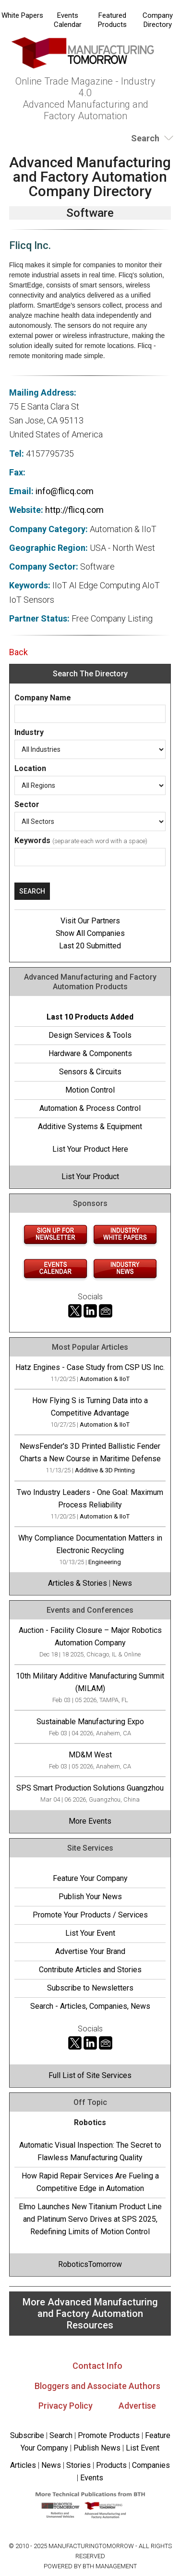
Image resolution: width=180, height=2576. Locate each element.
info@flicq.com (65, 491)
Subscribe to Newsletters (90, 1987)
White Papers (22, 15)
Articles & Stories (77, 1583)
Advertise (137, 2406)
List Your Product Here (90, 1149)
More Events (90, 1821)
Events (90, 2477)
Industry (29, 732)
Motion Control (90, 1090)
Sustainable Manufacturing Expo (90, 1721)
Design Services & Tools (90, 1035)
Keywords (32, 840)
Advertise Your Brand (90, 1951)
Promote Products (109, 2435)
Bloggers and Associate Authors (97, 2386)
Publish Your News (90, 1896)
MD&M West (90, 1754)
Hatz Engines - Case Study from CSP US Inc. (90, 1367)
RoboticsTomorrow (90, 2264)
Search (60, 2435)
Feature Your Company (90, 1878)
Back (18, 652)
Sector (26, 804)
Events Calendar (68, 20)
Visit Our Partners (90, 920)
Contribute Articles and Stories (90, 1969)
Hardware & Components (90, 1053)
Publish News (96, 2447)
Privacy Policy (65, 2406)
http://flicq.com (74, 510)
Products (111, 2465)
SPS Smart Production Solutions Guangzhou (90, 1787)
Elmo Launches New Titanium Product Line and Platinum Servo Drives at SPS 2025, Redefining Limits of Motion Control (90, 2219)
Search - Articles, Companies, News (90, 2006)
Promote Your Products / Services (90, 1914)
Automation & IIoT (105, 1378)
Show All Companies (90, 933)
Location (30, 768)
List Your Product (90, 1176)
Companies (151, 2465)
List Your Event (90, 1933)
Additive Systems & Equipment (90, 1126)
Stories (78, 2465)
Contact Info (97, 2366)
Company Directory (158, 20)
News (122, 1583)
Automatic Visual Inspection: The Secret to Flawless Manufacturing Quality (90, 2151)
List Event (142, 2447)
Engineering (104, 1562)
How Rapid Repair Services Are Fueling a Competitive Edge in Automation (90, 2182)
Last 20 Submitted (90, 945)
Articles (23, 2465)
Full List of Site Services (90, 2075)
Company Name (42, 697)
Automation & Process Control (90, 1108)
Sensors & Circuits (90, 1071)
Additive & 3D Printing (105, 1470)
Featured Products (112, 20)
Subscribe (27, 2435)
